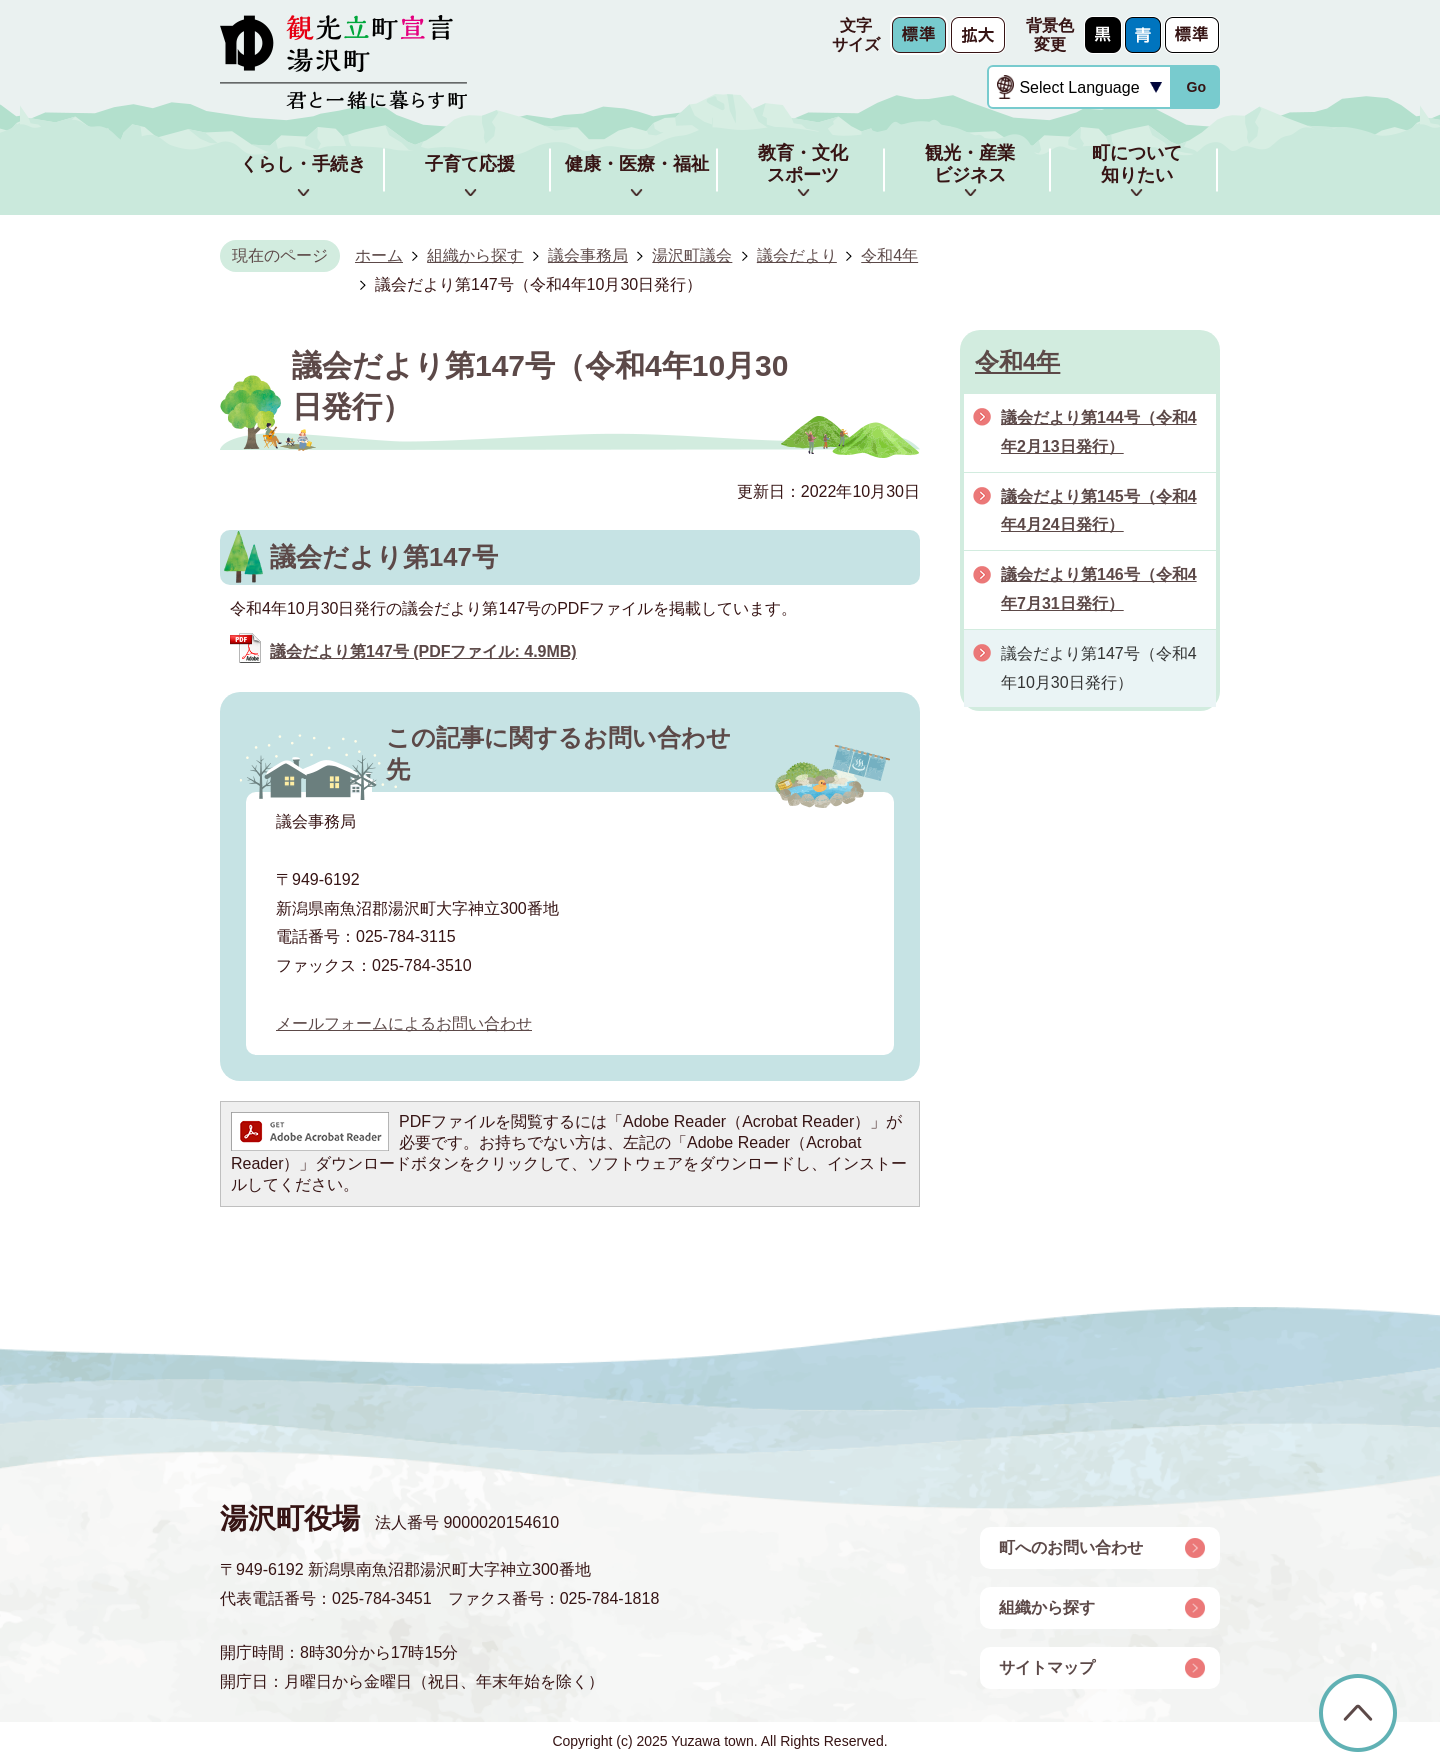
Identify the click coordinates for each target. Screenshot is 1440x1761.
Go (1196, 87)
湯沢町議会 (692, 255)
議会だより (797, 255)
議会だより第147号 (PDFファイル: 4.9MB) (423, 651)
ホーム (379, 255)
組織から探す (475, 255)
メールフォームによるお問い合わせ (404, 1023)
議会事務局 (588, 255)
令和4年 (889, 255)
